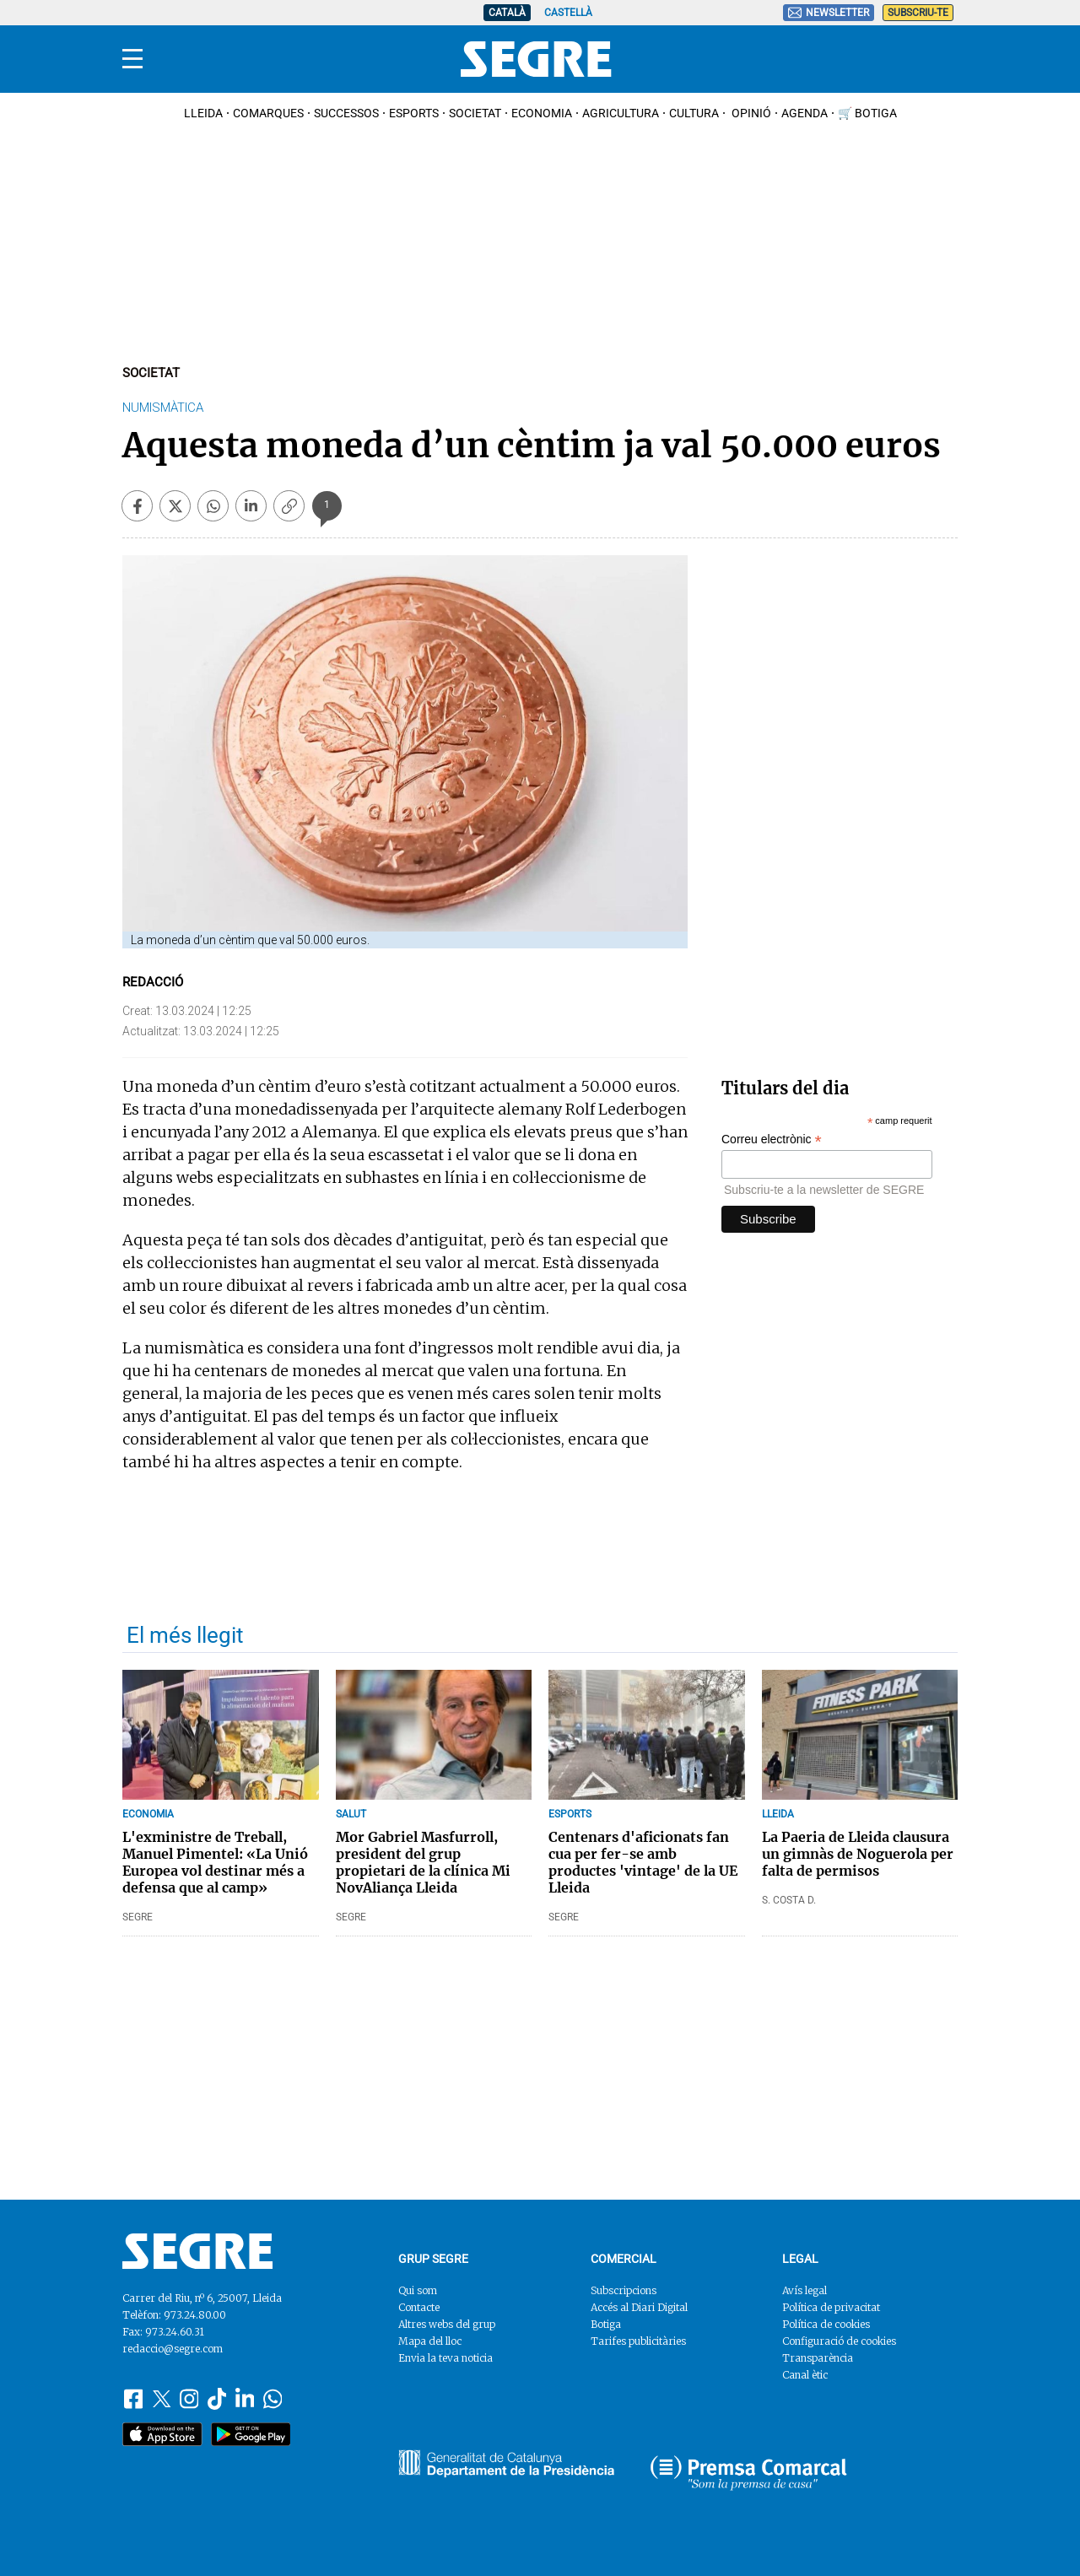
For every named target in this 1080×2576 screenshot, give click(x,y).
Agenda (804, 113)
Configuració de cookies (839, 2341)
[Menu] (132, 59)
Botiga (606, 2324)
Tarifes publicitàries (638, 2341)
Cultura (694, 113)
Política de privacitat (831, 2307)
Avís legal (804, 2290)
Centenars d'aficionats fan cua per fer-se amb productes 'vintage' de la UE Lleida (642, 1862)
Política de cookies (826, 2324)
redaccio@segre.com (172, 2348)
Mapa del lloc (430, 2341)
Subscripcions (623, 2290)
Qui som (417, 2290)
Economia (541, 113)
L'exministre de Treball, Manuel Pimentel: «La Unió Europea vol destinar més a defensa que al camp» (215, 1862)
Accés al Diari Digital (639, 2307)
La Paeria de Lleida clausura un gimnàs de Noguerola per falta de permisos (857, 1853)
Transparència (817, 2358)
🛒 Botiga (867, 113)
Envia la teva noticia (445, 2358)
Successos (346, 113)
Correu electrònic (771, 1139)
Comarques (268, 113)
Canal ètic (805, 2374)
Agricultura (620, 113)
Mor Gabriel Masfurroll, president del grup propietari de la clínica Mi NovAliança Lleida (423, 1862)
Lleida (203, 113)
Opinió (750, 113)
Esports (414, 113)
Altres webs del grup (446, 2324)
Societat (475, 113)
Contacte (419, 2307)
